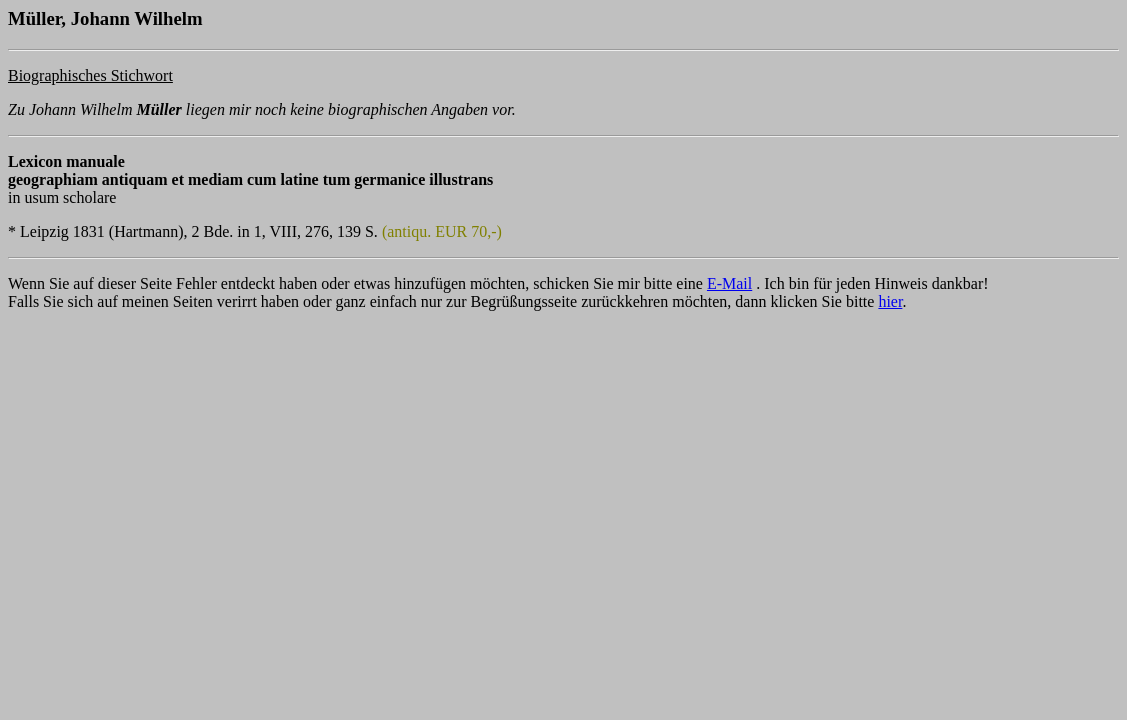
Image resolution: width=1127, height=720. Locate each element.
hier (890, 301)
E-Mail (729, 283)
